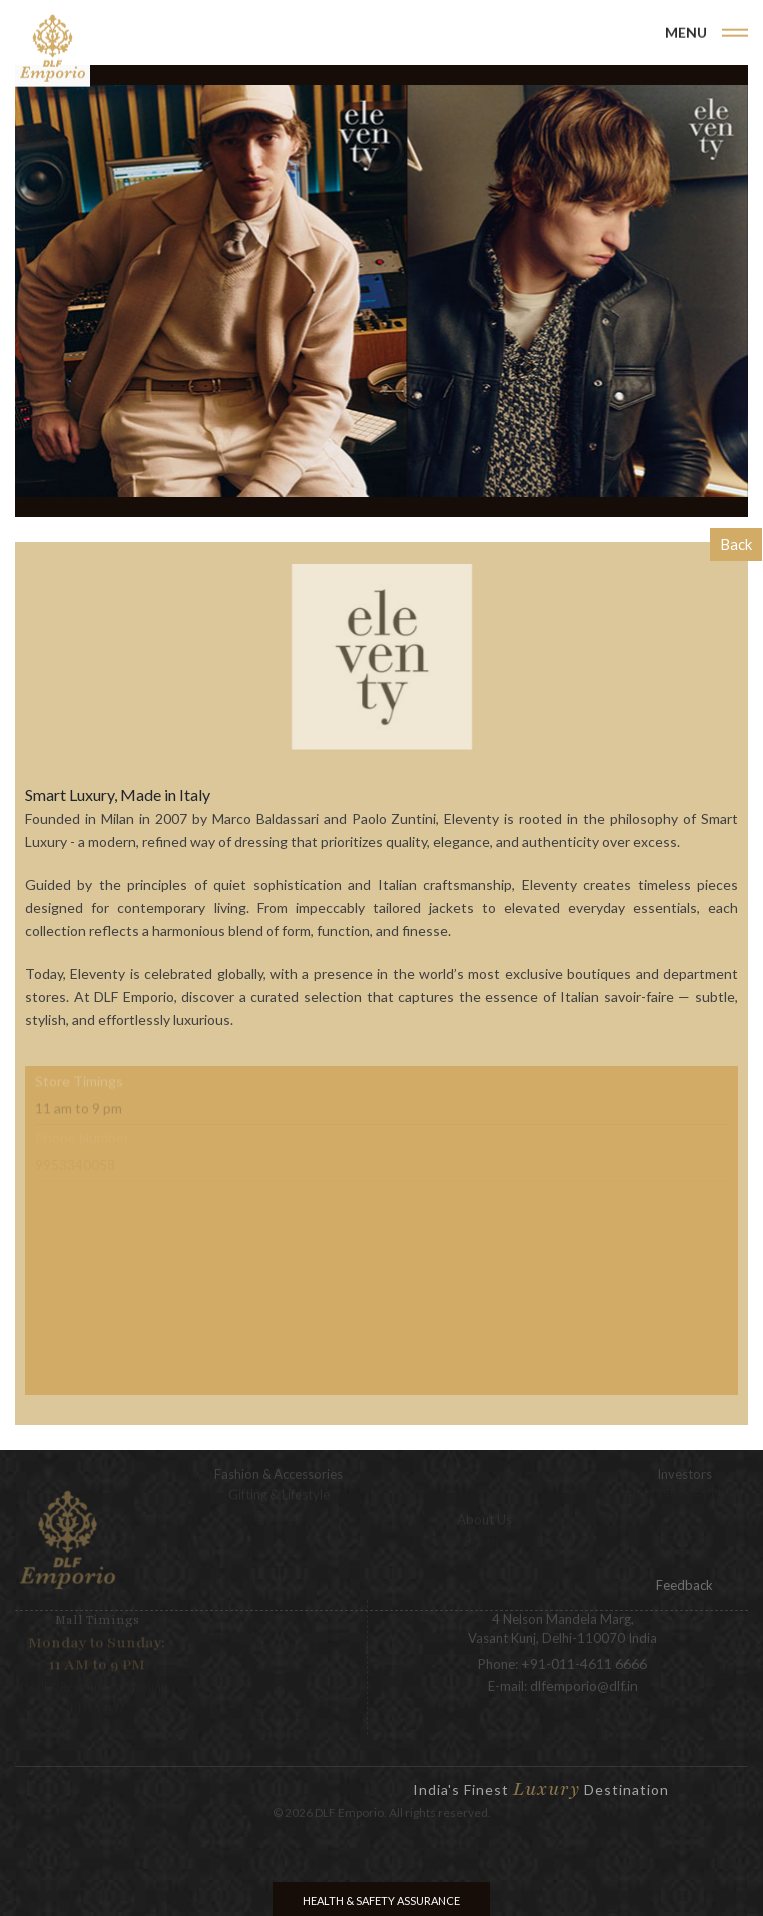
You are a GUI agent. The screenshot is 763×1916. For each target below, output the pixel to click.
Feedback (684, 1585)
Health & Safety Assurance (381, 1900)
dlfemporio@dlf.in (584, 1677)
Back (736, 544)
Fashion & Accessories (278, 1466)
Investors (684, 1466)
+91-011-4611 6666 (584, 1655)
